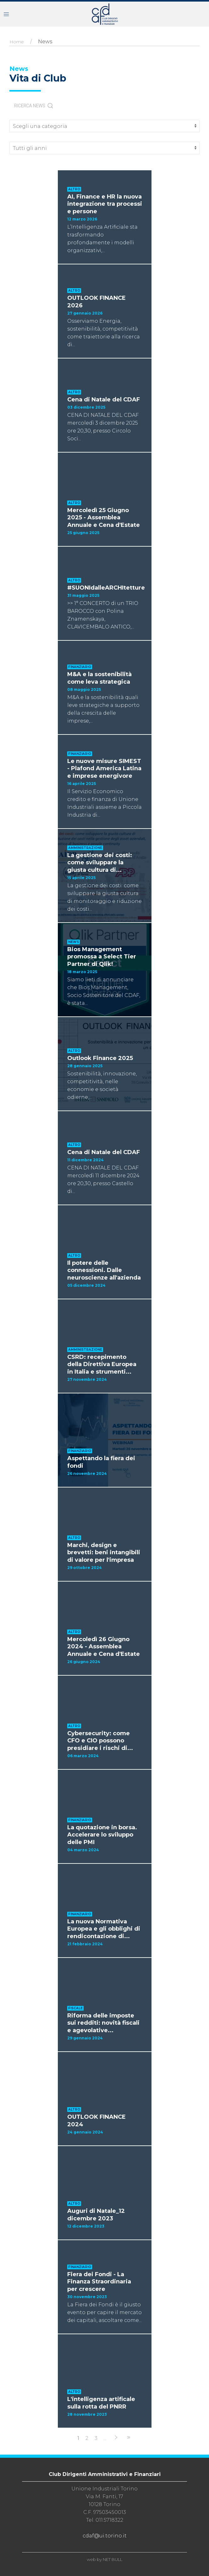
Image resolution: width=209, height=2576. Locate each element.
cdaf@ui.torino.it (105, 2536)
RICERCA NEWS (33, 106)
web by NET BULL (104, 2559)
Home (16, 42)
